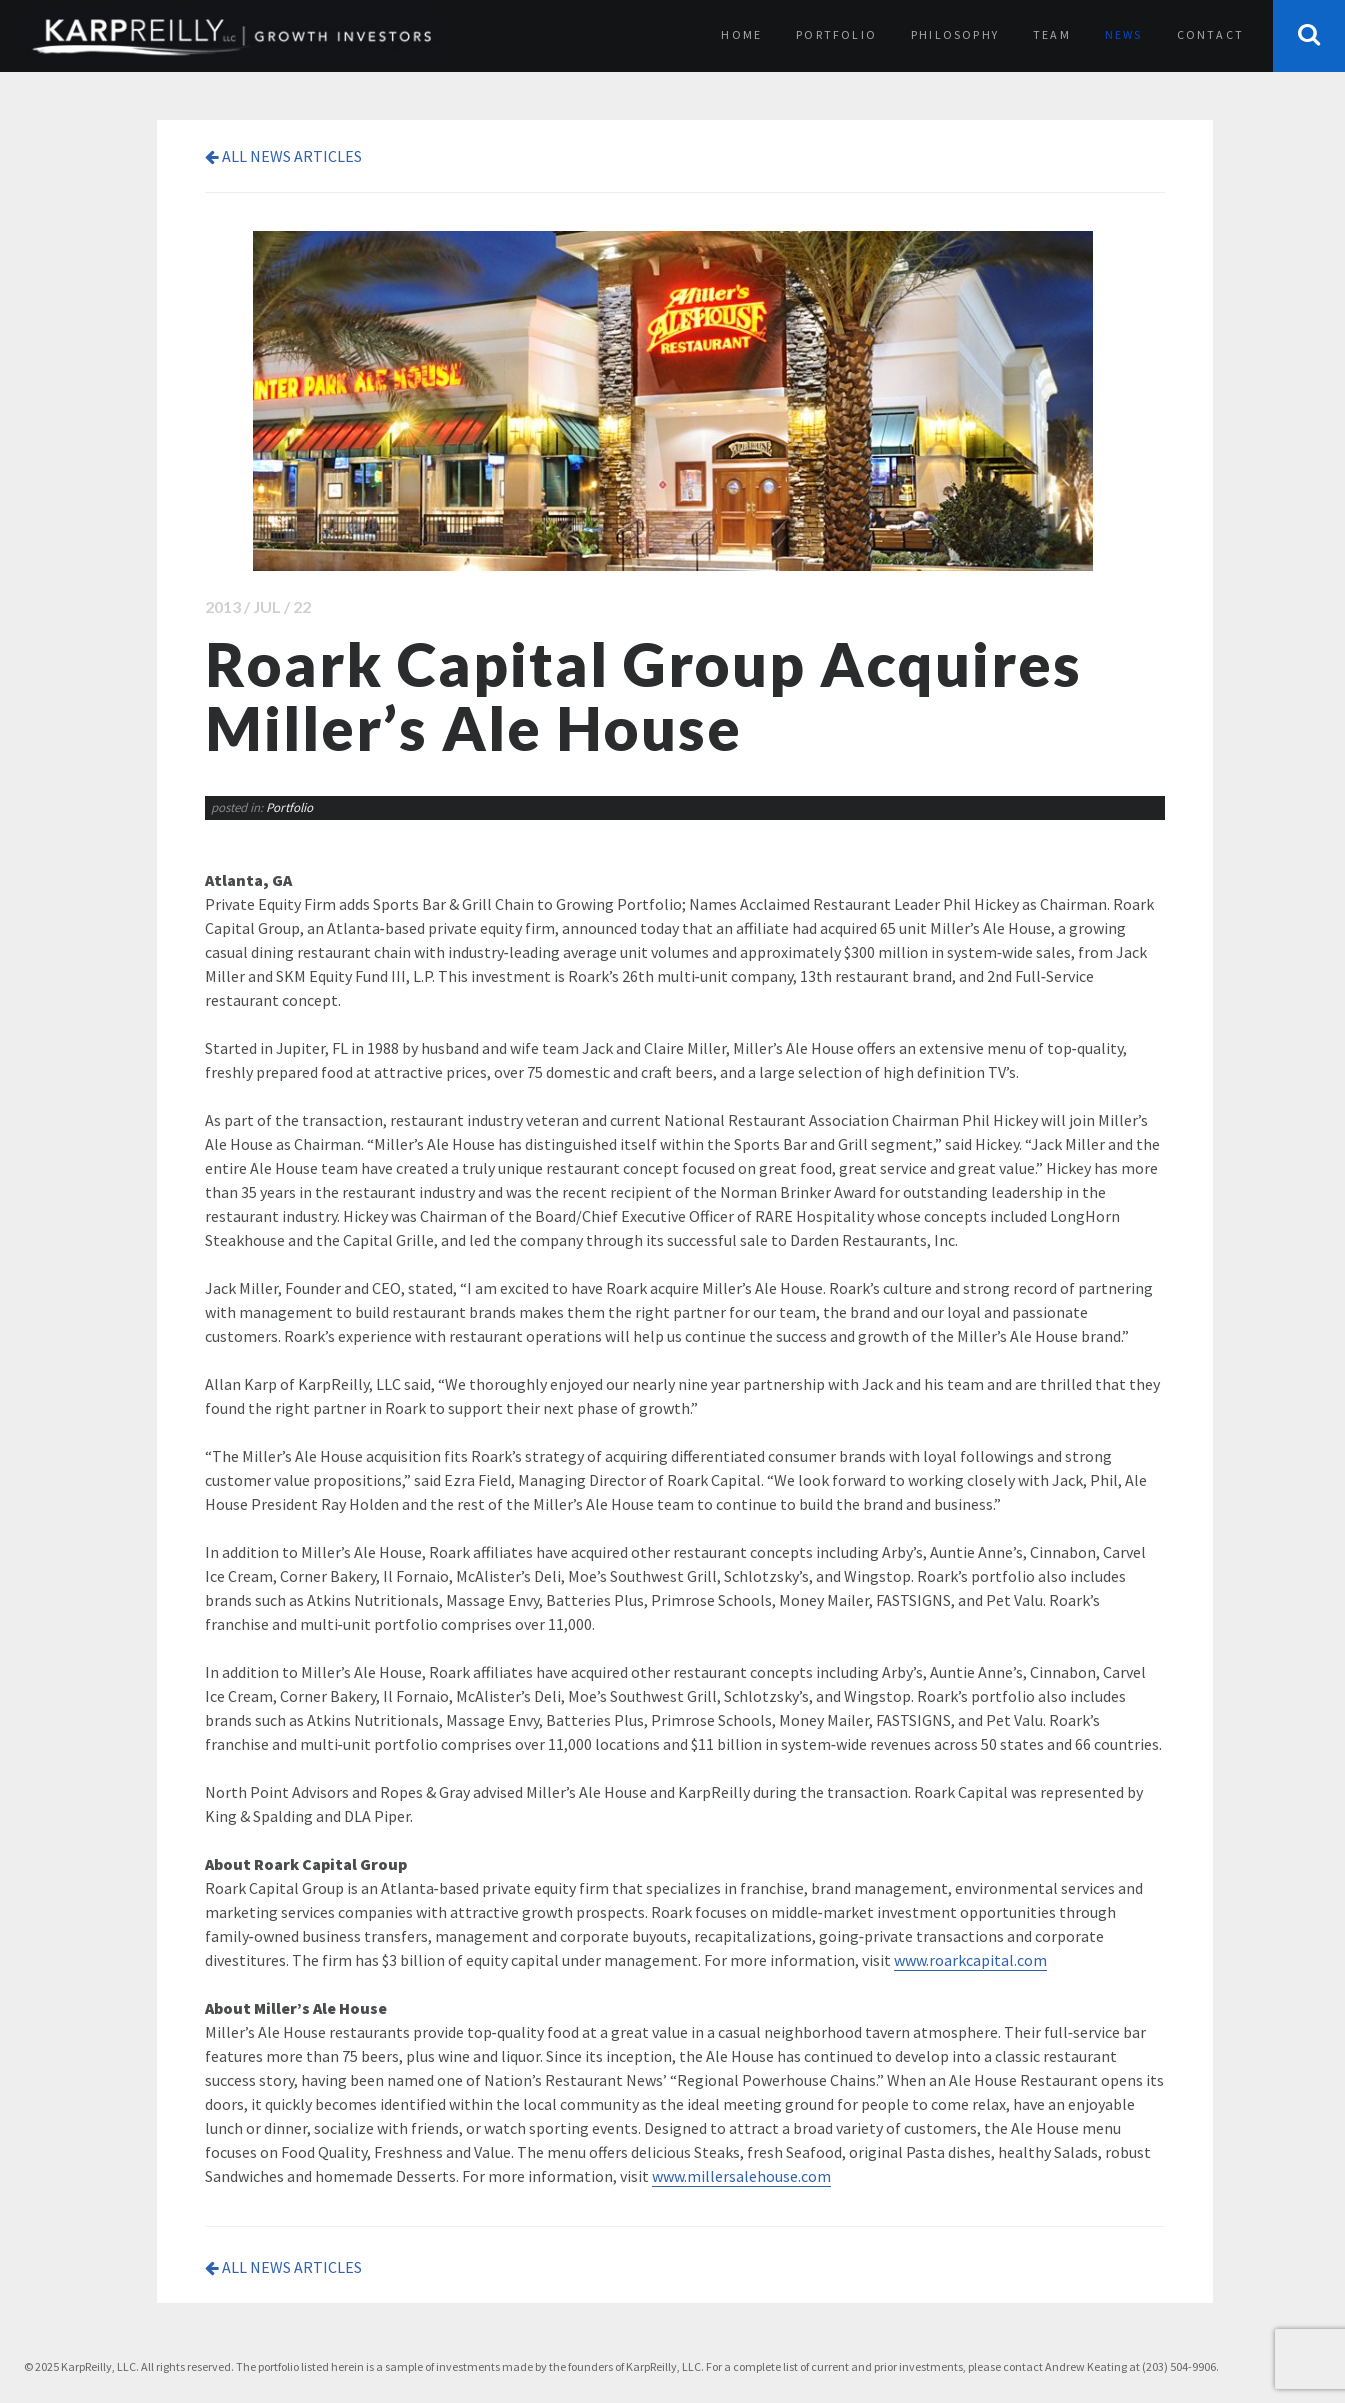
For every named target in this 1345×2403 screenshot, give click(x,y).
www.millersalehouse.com (741, 2176)
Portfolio (836, 34)
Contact (1210, 34)
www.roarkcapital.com (970, 1960)
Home (741, 34)
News (1124, 34)
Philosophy (955, 34)
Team (1052, 34)
